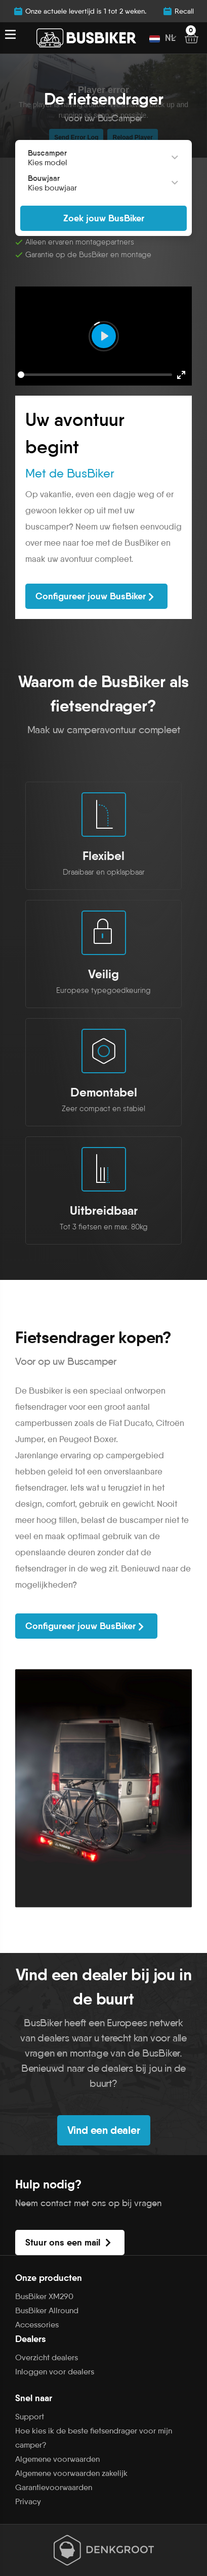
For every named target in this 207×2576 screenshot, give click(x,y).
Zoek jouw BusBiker (103, 218)
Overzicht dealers (46, 2357)
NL (162, 37)
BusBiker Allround (46, 2310)
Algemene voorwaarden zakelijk (71, 2473)
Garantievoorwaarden (53, 2487)
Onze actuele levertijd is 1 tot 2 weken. (79, 11)
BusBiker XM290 (44, 2296)
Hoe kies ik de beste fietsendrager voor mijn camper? (93, 2438)
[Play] (104, 336)
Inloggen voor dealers (54, 2371)
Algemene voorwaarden (57, 2459)
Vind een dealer (103, 2130)
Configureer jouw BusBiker (96, 596)
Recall (178, 11)
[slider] (95, 374)
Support (29, 2416)
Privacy (28, 2501)
